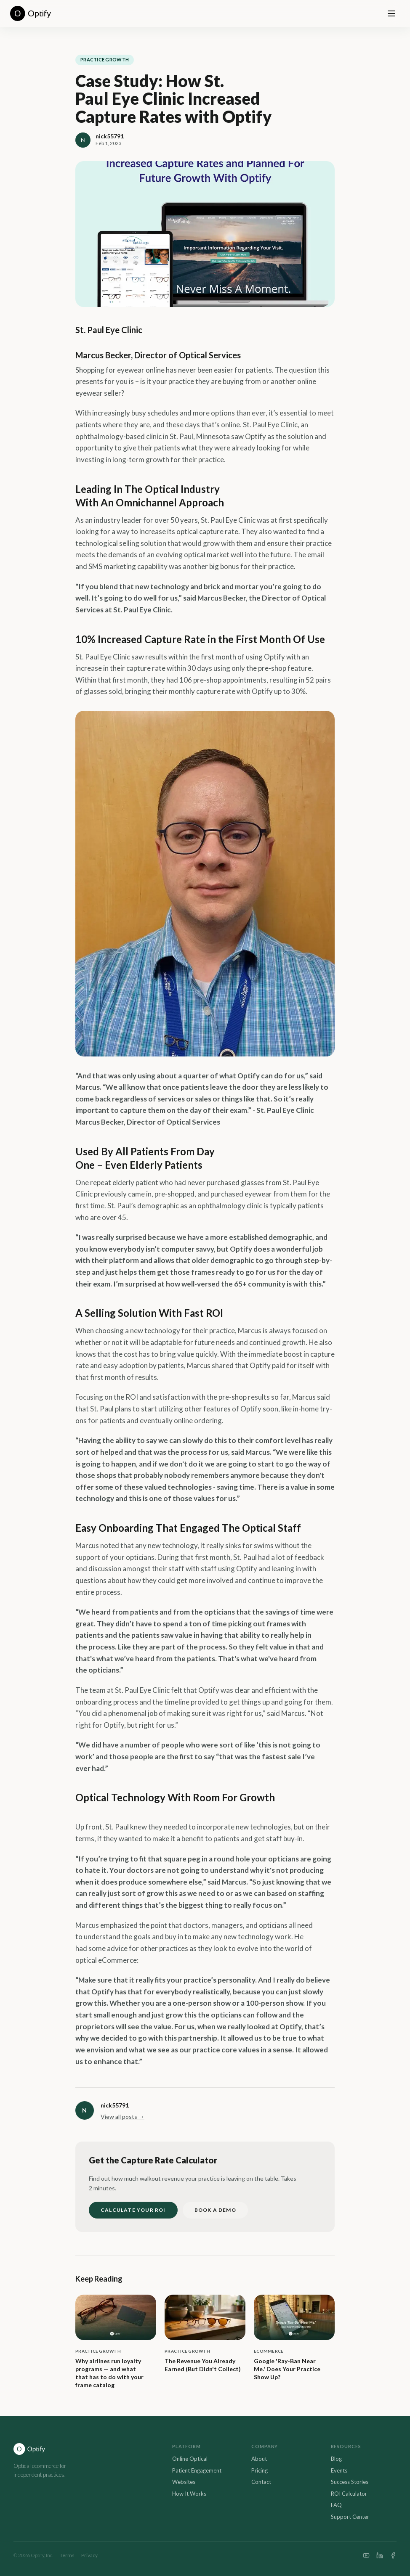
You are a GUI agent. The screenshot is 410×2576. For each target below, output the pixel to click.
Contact (261, 2481)
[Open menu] (391, 13)
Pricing (259, 2470)
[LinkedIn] (379, 2555)
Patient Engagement (196, 2470)
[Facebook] (393, 2555)
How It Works (189, 2493)
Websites (183, 2481)
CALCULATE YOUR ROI (133, 2210)
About (259, 2458)
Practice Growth (104, 60)
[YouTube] (366, 2555)
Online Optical (190, 2458)
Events (339, 2470)
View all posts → (122, 2116)
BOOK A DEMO (215, 2210)
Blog (336, 2458)
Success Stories (349, 2481)
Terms (67, 2555)
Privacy (89, 2555)
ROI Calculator (349, 2493)
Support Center (350, 2516)
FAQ (336, 2505)
